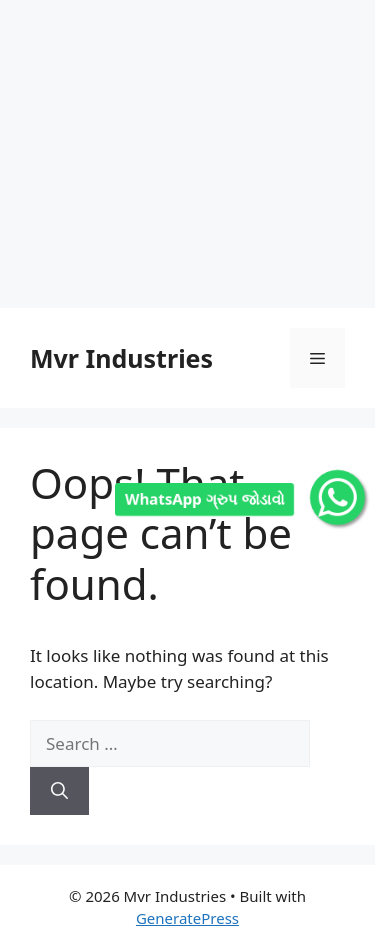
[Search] (59, 791)
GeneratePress (187, 918)
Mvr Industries (121, 358)
